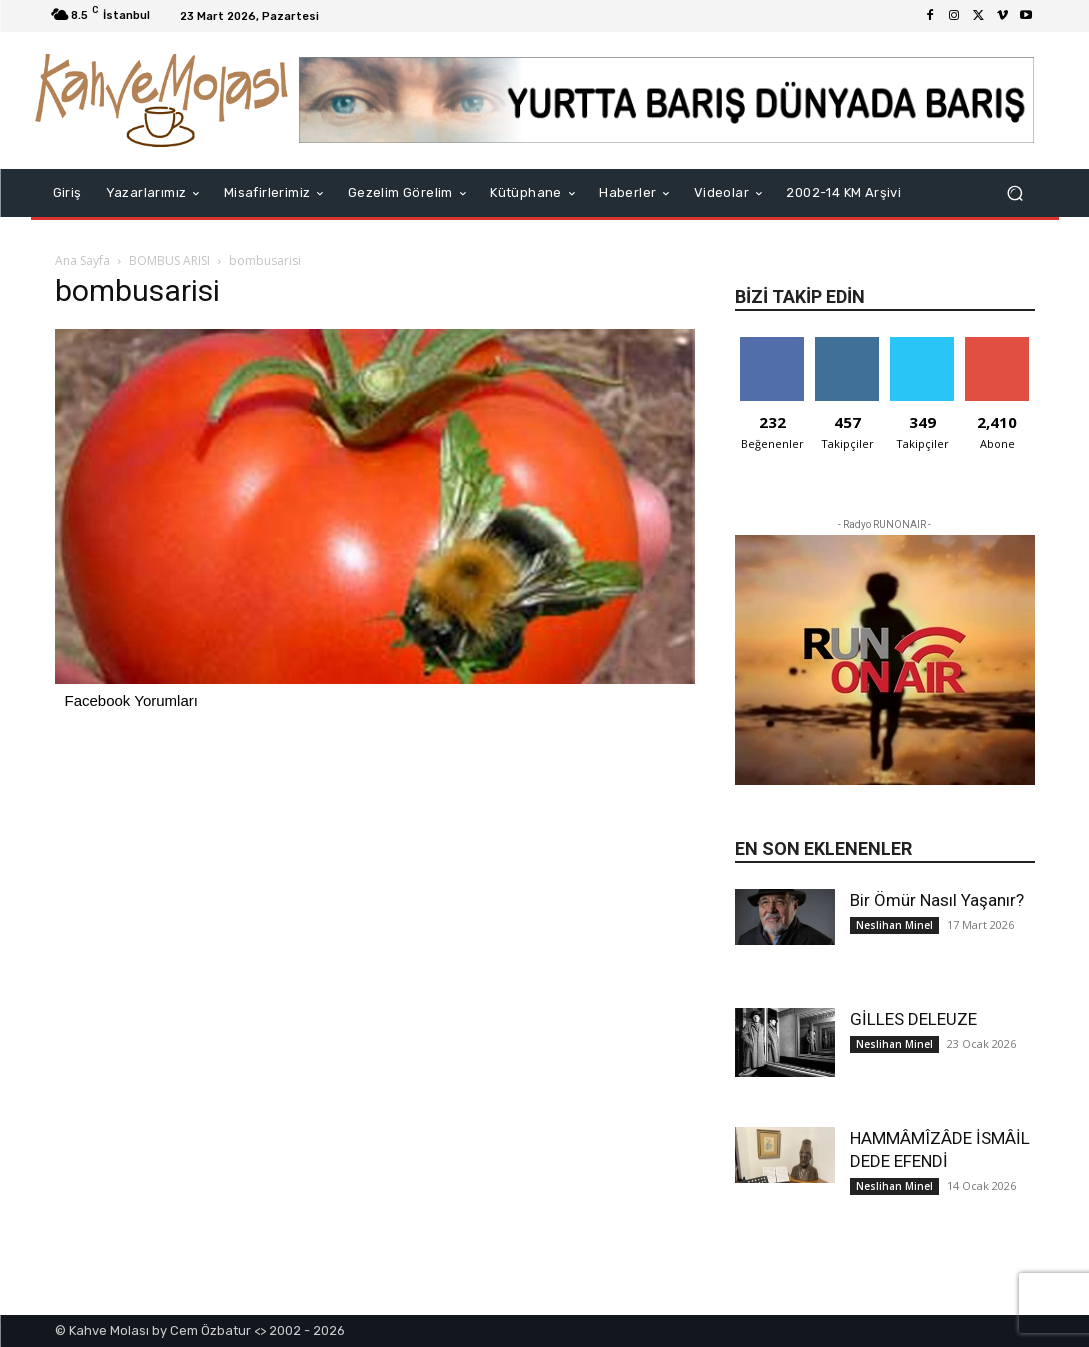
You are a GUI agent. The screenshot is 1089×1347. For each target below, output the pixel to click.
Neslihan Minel (894, 925)
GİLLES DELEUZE (913, 1019)
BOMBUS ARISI (169, 260)
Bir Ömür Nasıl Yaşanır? (937, 900)
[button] (1015, 193)
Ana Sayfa (82, 260)
